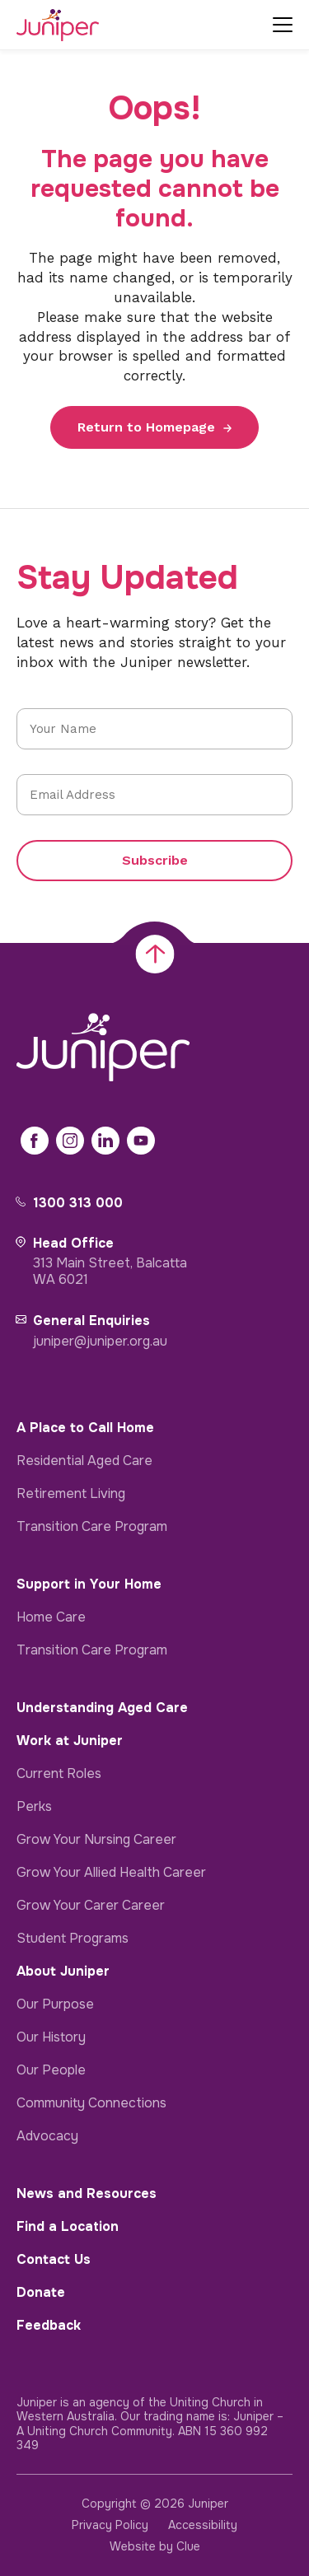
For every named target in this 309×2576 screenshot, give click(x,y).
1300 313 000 (78, 1202)
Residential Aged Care (84, 1460)
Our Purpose (55, 2004)
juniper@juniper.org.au (100, 1341)
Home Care (51, 1617)
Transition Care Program (91, 1526)
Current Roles (58, 1773)
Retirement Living (70, 1493)
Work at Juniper (69, 1740)
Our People (51, 2070)
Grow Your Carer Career (90, 1905)
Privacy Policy (110, 2525)
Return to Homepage (146, 427)
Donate (40, 2292)
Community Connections (91, 2103)
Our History (51, 2037)
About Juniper (63, 1971)
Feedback (48, 2325)
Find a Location (67, 2226)
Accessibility (202, 2525)
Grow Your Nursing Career (96, 1839)
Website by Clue (155, 2546)
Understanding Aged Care (102, 1707)
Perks (34, 1806)
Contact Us (53, 2259)
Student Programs (72, 1938)
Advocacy (47, 2135)
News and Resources (86, 2193)
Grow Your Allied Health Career (111, 1872)
